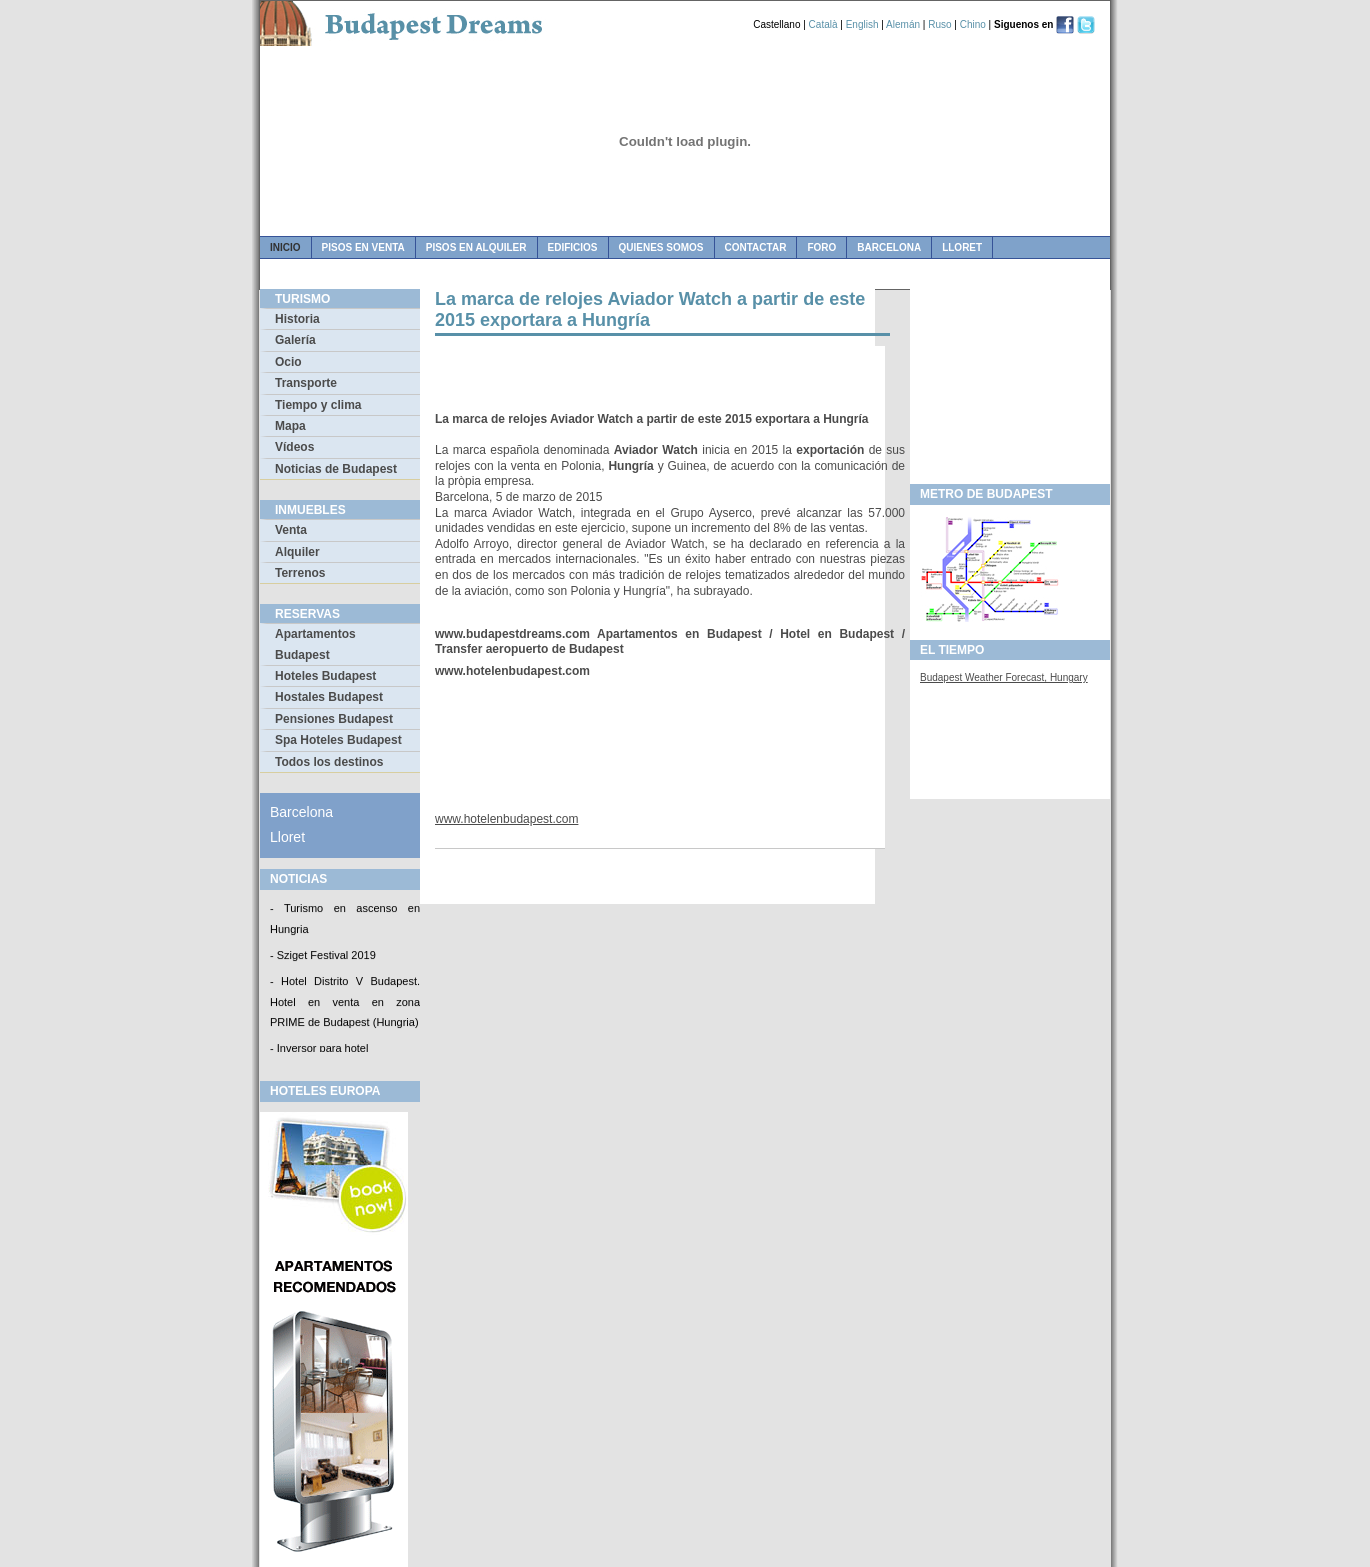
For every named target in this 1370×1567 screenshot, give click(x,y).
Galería (295, 340)
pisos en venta (363, 247)
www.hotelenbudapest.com (506, 819)
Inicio (285, 247)
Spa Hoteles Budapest (338, 740)
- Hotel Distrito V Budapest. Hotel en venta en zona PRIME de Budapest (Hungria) (345, 1003)
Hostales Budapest (329, 697)
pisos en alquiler (476, 247)
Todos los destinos (329, 762)
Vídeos (294, 447)
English (862, 24)
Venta (291, 530)
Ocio (288, 362)
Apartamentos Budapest (315, 644)
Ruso (939, 24)
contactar (756, 247)
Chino (973, 24)
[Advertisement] (669, 376)
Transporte (306, 383)
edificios (573, 247)
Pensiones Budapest (334, 719)
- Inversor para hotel (319, 1050)
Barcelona (889, 247)
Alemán (903, 24)
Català (823, 24)
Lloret (962, 247)
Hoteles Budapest (325, 676)
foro (821, 247)
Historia (297, 319)
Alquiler (297, 552)
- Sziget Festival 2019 (323, 956)
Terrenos (300, 573)
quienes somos (661, 247)
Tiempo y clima (318, 405)
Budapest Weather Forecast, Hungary (1004, 677)
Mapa (290, 426)
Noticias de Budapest (336, 469)
